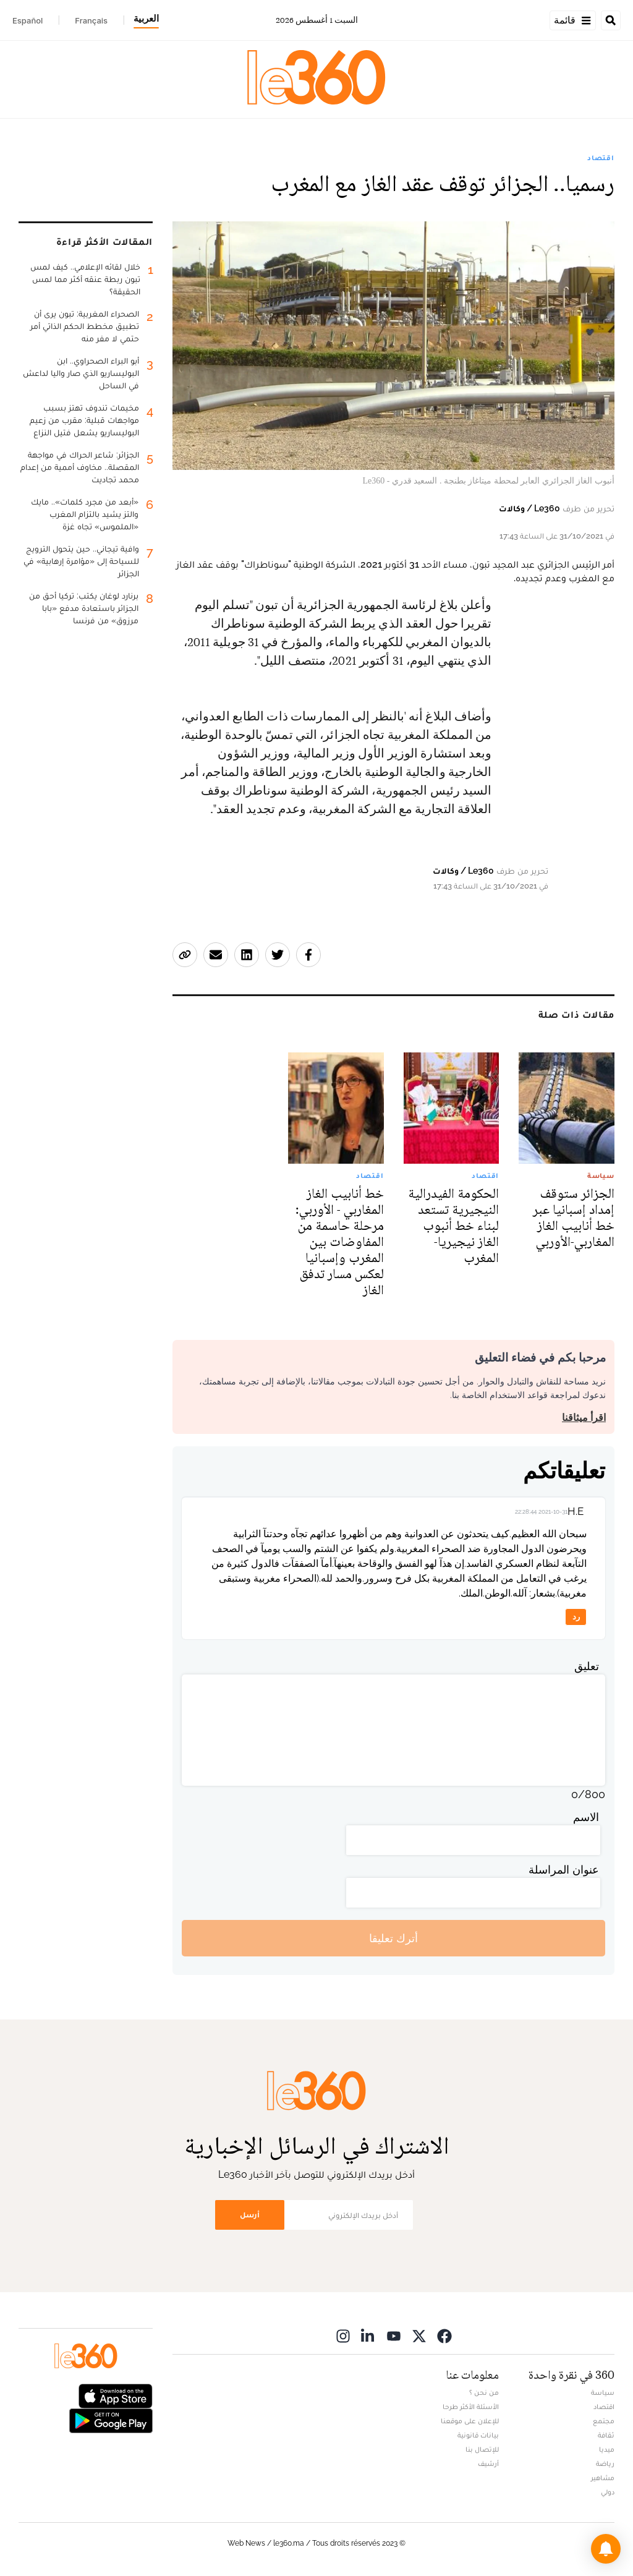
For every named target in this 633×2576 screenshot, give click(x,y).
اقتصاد (600, 157)
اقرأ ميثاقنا (584, 1417)
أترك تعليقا (393, 1938)
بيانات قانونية (478, 2435)
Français (91, 20)
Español (27, 20)
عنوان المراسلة (564, 1869)
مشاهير (602, 2477)
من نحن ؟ (484, 2392)
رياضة (605, 2463)
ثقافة (606, 2435)
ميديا (606, 2449)
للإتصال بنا (482, 2449)
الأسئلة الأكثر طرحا (471, 2406)
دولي (607, 2492)
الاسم (586, 1816)
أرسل (250, 2214)
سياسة (602, 2392)
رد (576, 1616)
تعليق (586, 1666)
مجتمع (603, 2420)
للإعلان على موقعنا (470, 2420)
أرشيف (488, 2463)
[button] (606, 2549)
